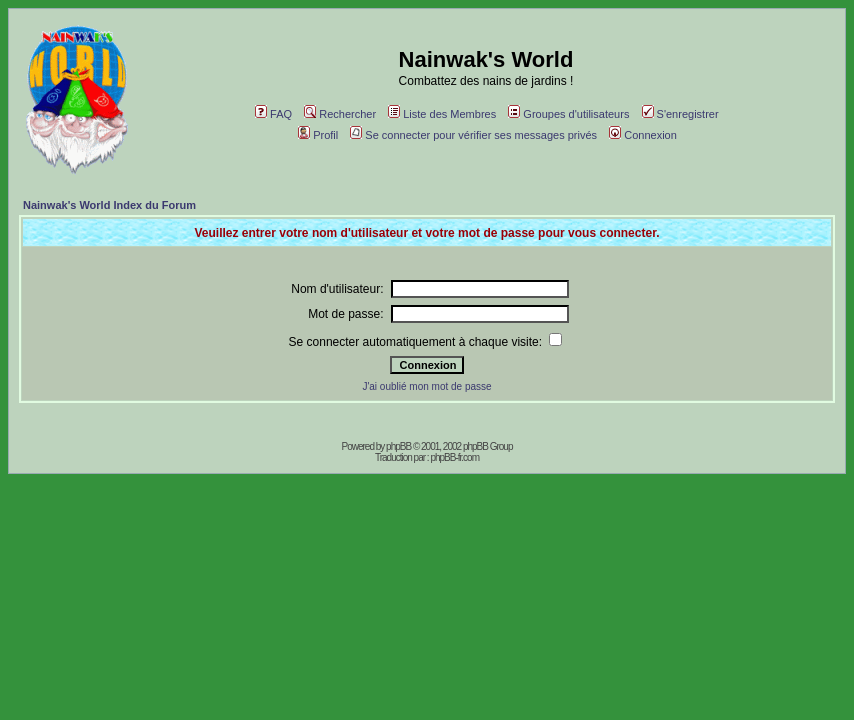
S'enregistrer (680, 114)
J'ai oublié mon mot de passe (426, 386)
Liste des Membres (442, 114)
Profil (318, 135)
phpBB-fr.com (454, 457)
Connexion (643, 135)
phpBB (398, 446)
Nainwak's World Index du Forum (109, 205)
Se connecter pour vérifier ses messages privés (473, 135)
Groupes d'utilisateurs (568, 114)
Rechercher (340, 114)
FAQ (273, 114)
